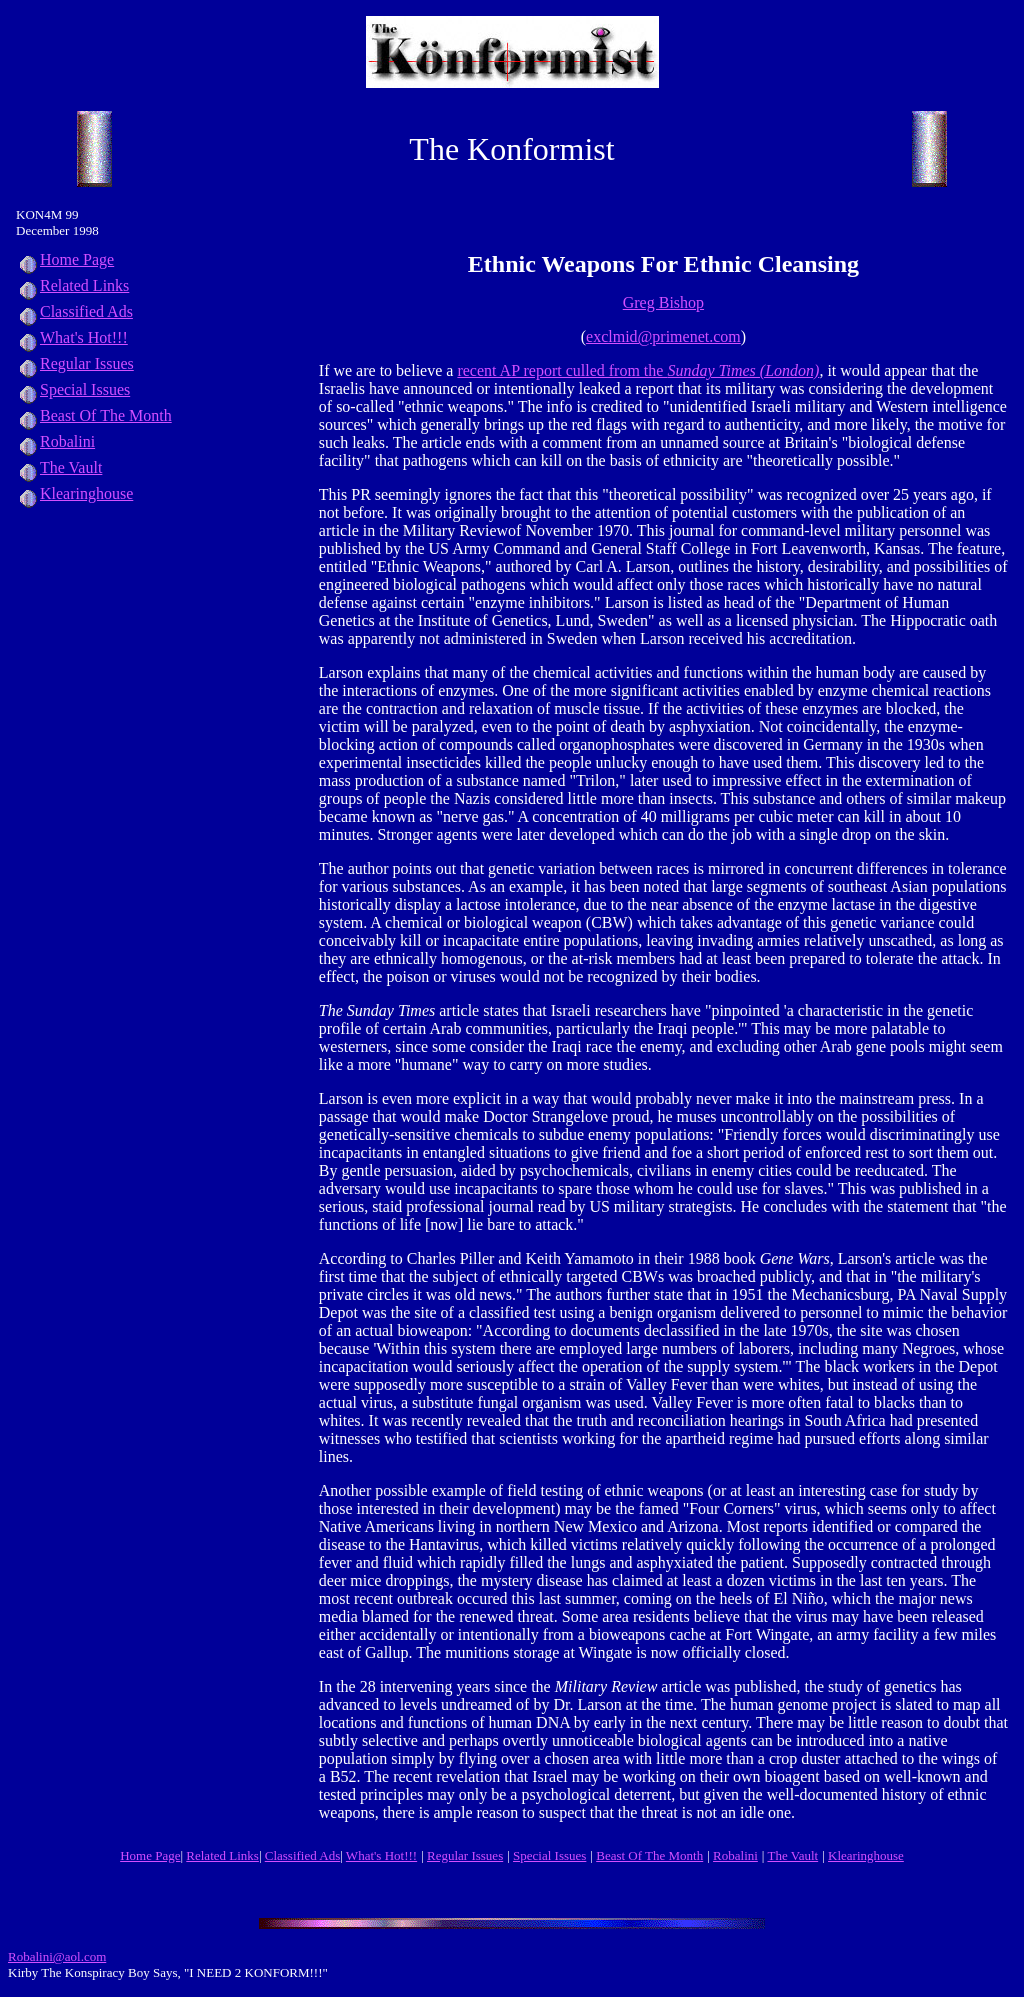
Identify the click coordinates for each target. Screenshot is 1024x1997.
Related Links (72, 285)
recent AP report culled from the (638, 370)
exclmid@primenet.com (663, 336)
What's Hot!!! (84, 337)
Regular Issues (75, 363)
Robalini (55, 441)
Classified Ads (74, 311)
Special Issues (73, 389)
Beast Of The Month (94, 415)
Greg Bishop (663, 302)
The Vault (59, 467)
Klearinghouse (74, 493)
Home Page (65, 259)
